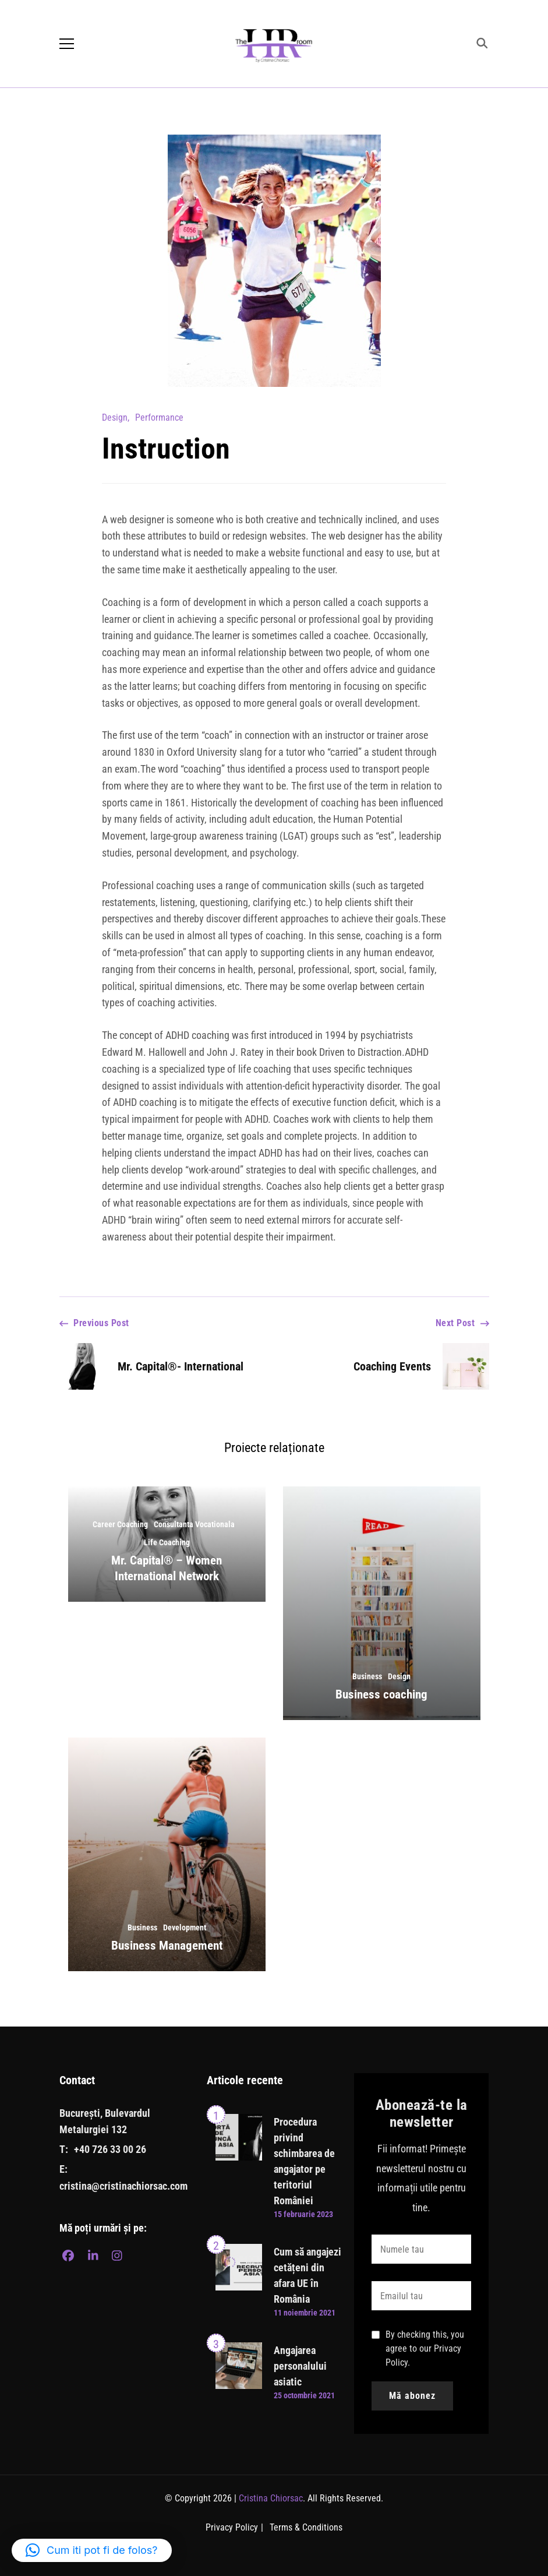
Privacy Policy (232, 2527)
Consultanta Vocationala (194, 1524)
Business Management (166, 1946)
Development (184, 1927)
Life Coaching (167, 1542)
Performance (159, 417)
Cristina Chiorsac (271, 2498)
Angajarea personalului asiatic (300, 2366)
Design (115, 417)
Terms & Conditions (306, 2527)
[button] (92, 2550)
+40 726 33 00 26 (110, 2149)
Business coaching (381, 1694)
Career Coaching (120, 1524)
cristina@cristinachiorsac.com (123, 2186)
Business (367, 1676)
